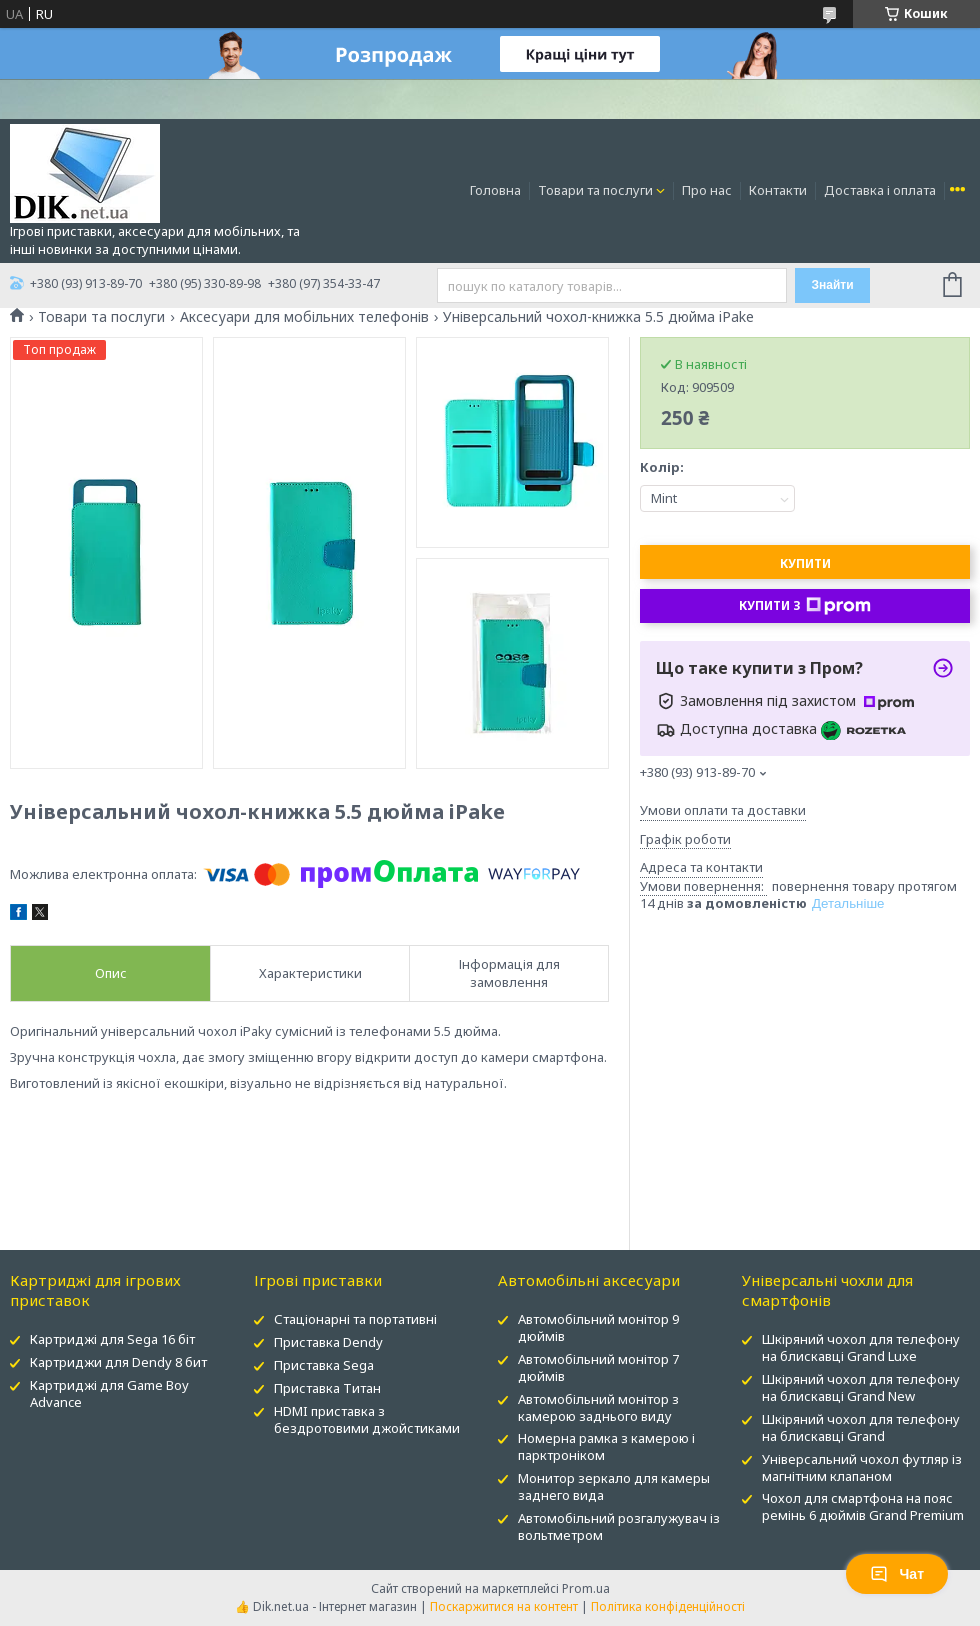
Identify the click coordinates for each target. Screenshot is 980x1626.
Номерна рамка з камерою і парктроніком (606, 1446)
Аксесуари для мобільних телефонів (304, 317)
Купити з (805, 606)
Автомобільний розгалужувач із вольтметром (619, 1526)
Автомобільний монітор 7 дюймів (598, 1367)
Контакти (778, 190)
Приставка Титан (327, 1388)
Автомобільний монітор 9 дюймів (598, 1327)
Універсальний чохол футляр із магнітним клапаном (862, 1467)
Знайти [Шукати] (832, 285)
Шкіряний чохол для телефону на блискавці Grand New (861, 1387)
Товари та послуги (595, 190)
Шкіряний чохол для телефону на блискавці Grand (861, 1427)
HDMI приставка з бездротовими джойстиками (367, 1419)
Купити (805, 563)
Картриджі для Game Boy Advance (109, 1393)
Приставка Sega (324, 1365)
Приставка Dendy (328, 1342)
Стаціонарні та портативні (355, 1319)
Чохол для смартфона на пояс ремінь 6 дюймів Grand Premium (863, 1506)
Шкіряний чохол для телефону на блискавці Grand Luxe (861, 1347)
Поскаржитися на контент (504, 1606)
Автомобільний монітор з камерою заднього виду (598, 1407)
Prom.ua (586, 1588)
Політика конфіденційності (668, 1606)
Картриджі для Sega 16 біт (112, 1339)
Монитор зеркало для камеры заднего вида (614, 1486)
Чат (897, 1574)
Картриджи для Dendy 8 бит (118, 1362)
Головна (495, 190)
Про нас (707, 190)
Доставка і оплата (880, 190)
